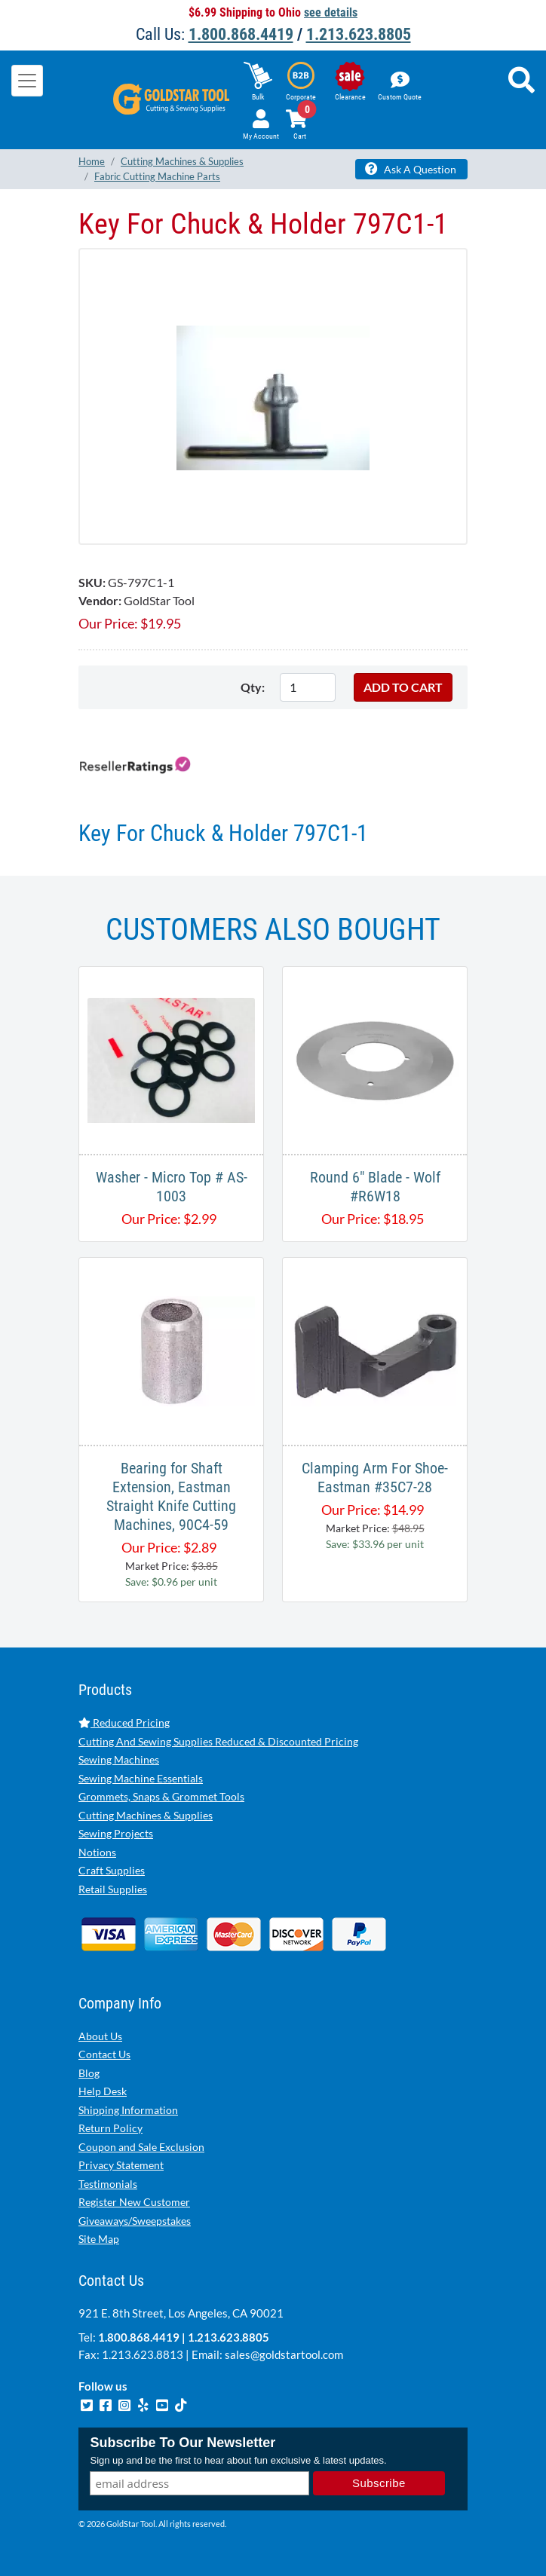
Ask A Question (410, 169)
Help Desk (102, 2091)
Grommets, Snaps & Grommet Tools (161, 1796)
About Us (100, 2036)
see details (330, 12)
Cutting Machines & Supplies (145, 1815)
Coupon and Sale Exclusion (141, 2146)
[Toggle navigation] (27, 80)
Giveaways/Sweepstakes (134, 2220)
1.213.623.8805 (358, 34)
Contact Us (104, 2054)
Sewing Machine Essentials (140, 1778)
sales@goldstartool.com (284, 2354)
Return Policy (110, 2128)
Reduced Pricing (124, 1722)
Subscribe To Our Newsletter (182, 2442)
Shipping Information (128, 2109)
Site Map (98, 2238)
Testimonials (107, 2183)
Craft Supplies (111, 1870)
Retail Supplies (112, 1889)
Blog (89, 2073)
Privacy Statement (121, 2164)
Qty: (253, 687)
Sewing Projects (115, 1833)
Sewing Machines (118, 1759)
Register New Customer (134, 2201)
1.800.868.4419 (241, 34)
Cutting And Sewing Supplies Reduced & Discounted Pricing (218, 1741)
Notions (97, 1852)
